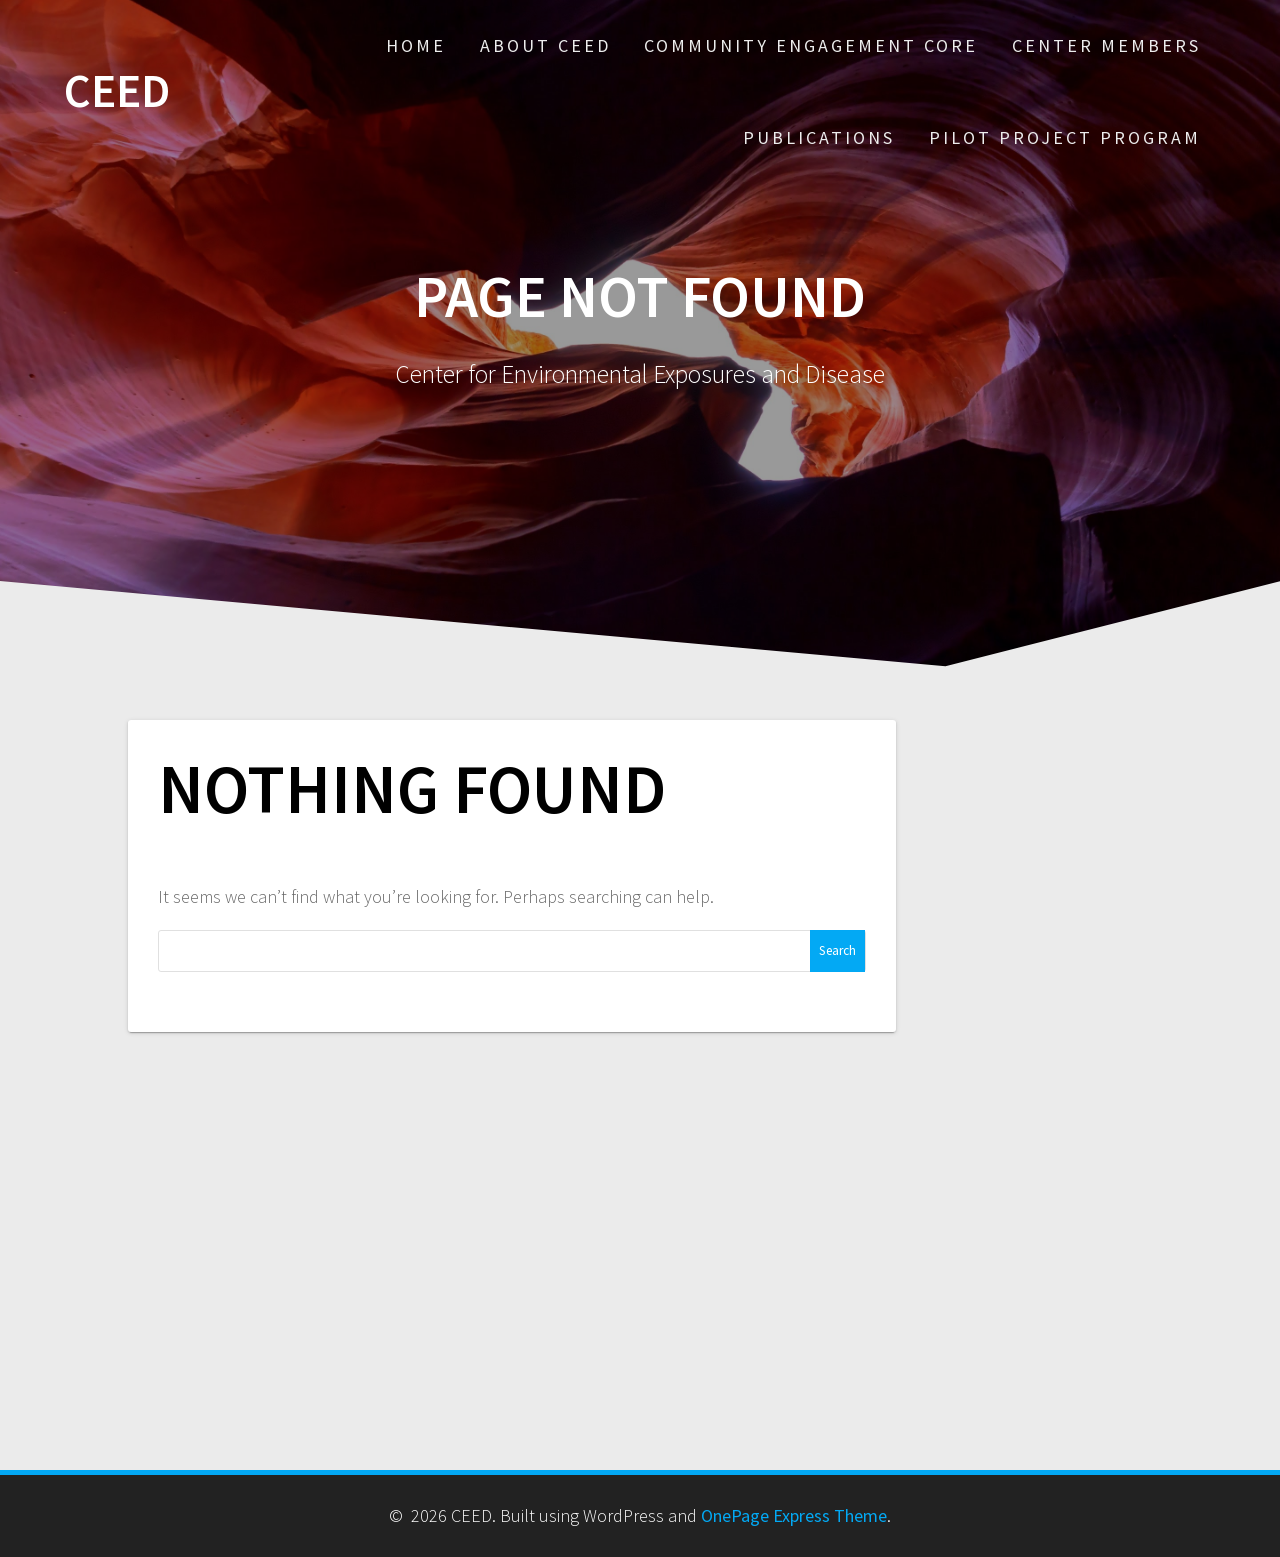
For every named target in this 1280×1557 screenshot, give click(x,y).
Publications (819, 137)
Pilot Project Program (1065, 137)
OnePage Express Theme (794, 1515)
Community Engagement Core (811, 45)
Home (416, 45)
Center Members (1106, 45)
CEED (117, 91)
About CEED (545, 45)
